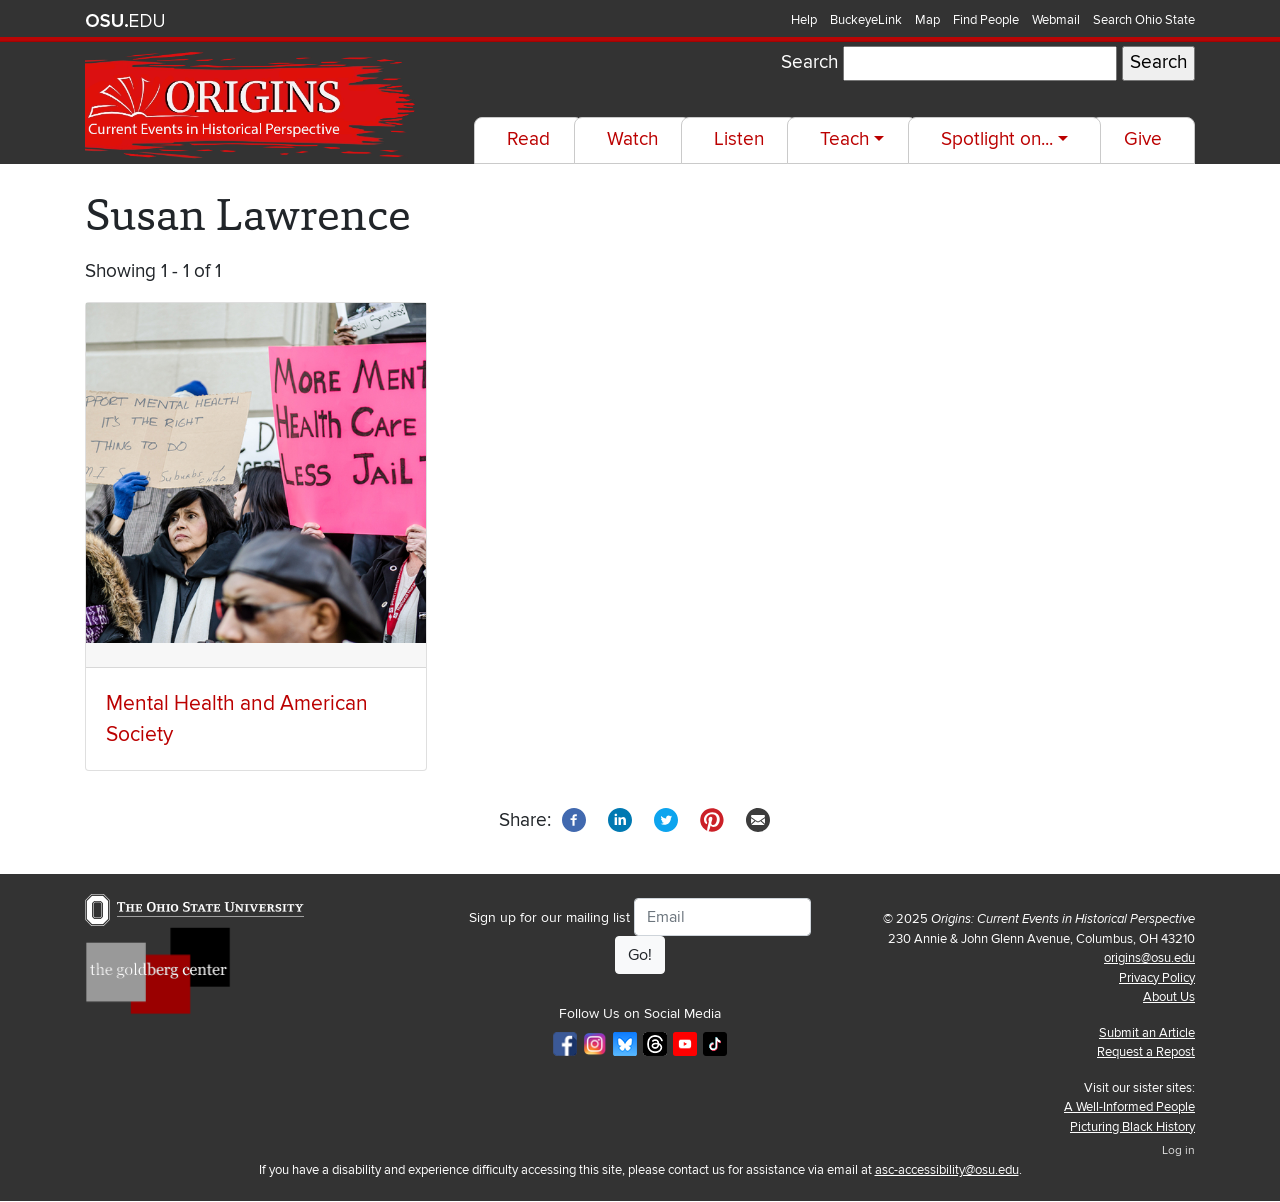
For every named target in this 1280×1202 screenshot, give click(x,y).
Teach (844, 139)
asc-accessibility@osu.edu (947, 1170)
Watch (632, 139)
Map (927, 20)
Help (804, 20)
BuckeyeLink (866, 20)
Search (809, 62)
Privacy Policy (1157, 978)
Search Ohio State (1144, 20)
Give (1143, 139)
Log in (1178, 1150)
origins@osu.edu (1149, 958)
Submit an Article (1147, 1033)
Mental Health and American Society (237, 719)
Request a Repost (1146, 1052)
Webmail (1056, 20)
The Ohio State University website (125, 21)
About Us (1169, 997)
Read (528, 139)
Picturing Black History (1132, 1127)
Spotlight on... (997, 139)
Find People (986, 20)
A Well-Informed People (1129, 1107)
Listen (739, 139)
